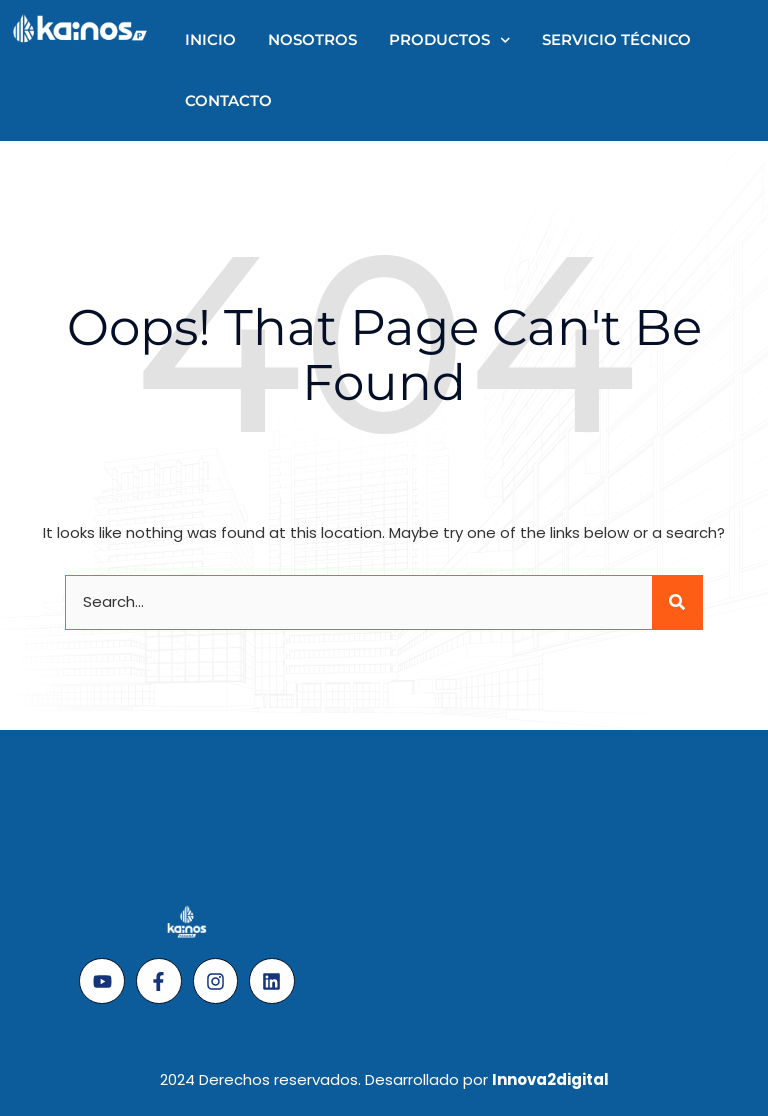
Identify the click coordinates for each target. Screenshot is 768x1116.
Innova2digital (550, 1079)
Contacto (228, 100)
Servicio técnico (616, 39)
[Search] (677, 602)
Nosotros (312, 39)
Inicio (210, 39)
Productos (450, 40)
